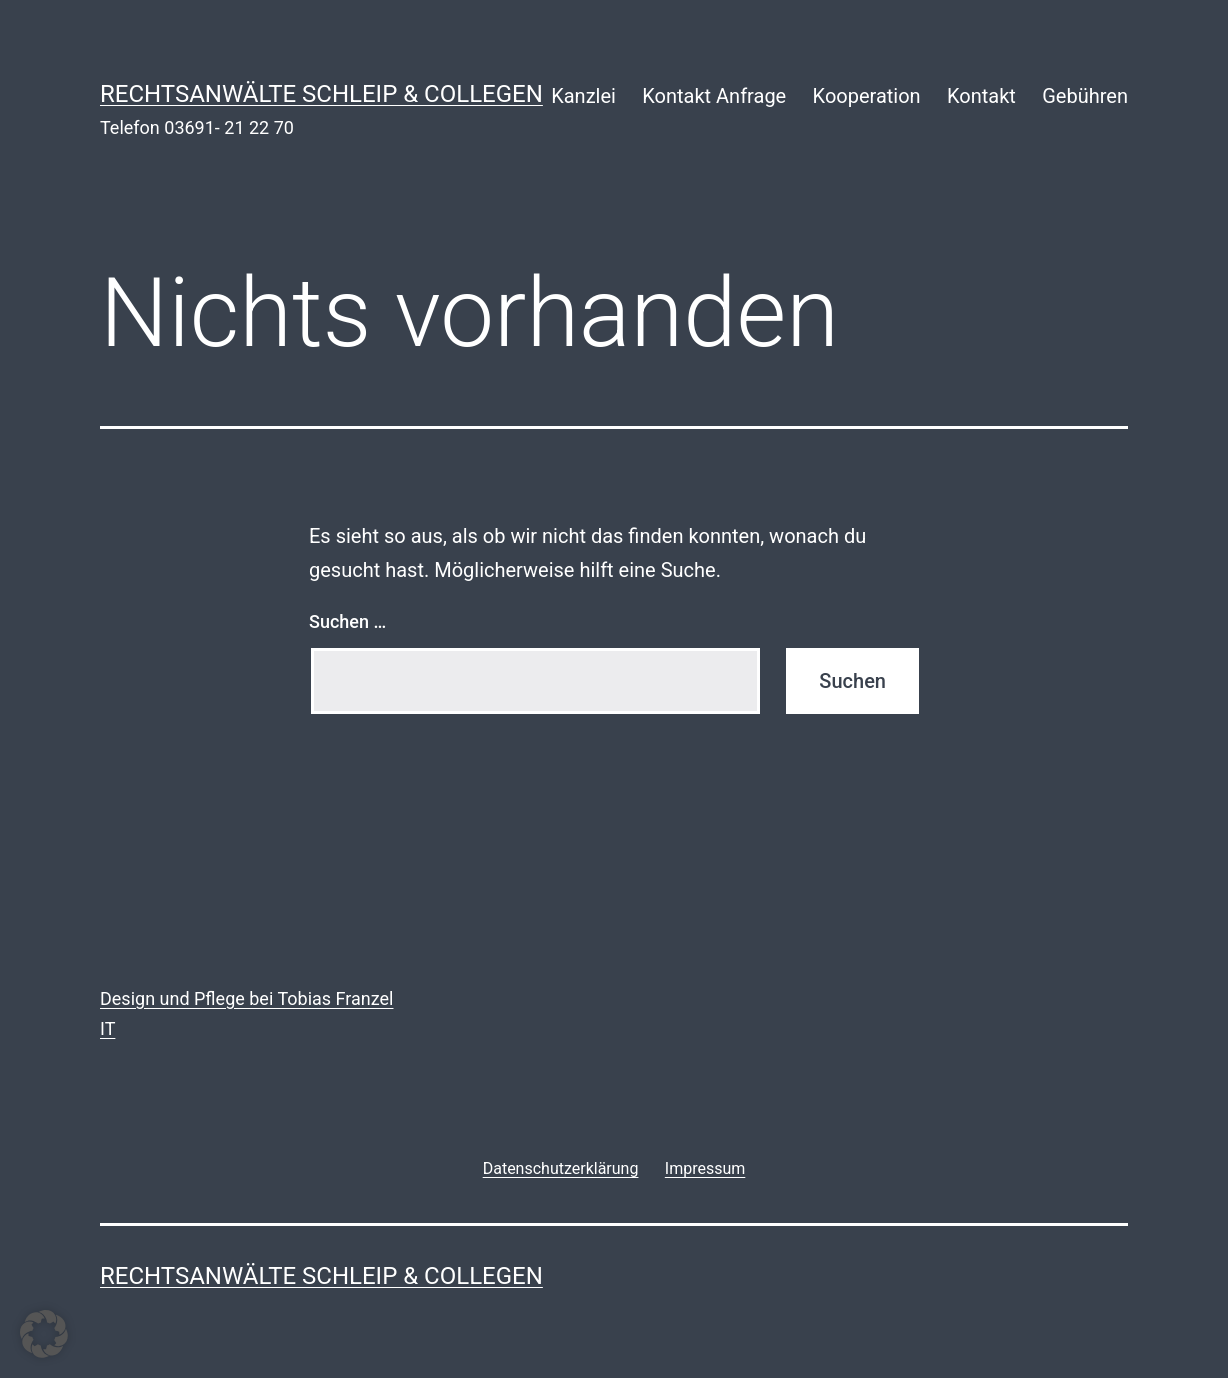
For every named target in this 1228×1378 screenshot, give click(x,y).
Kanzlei (583, 96)
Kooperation (867, 96)
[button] (44, 1334)
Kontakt (981, 96)
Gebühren (1085, 96)
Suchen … (347, 621)
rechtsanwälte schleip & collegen (321, 94)
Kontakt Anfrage (714, 96)
